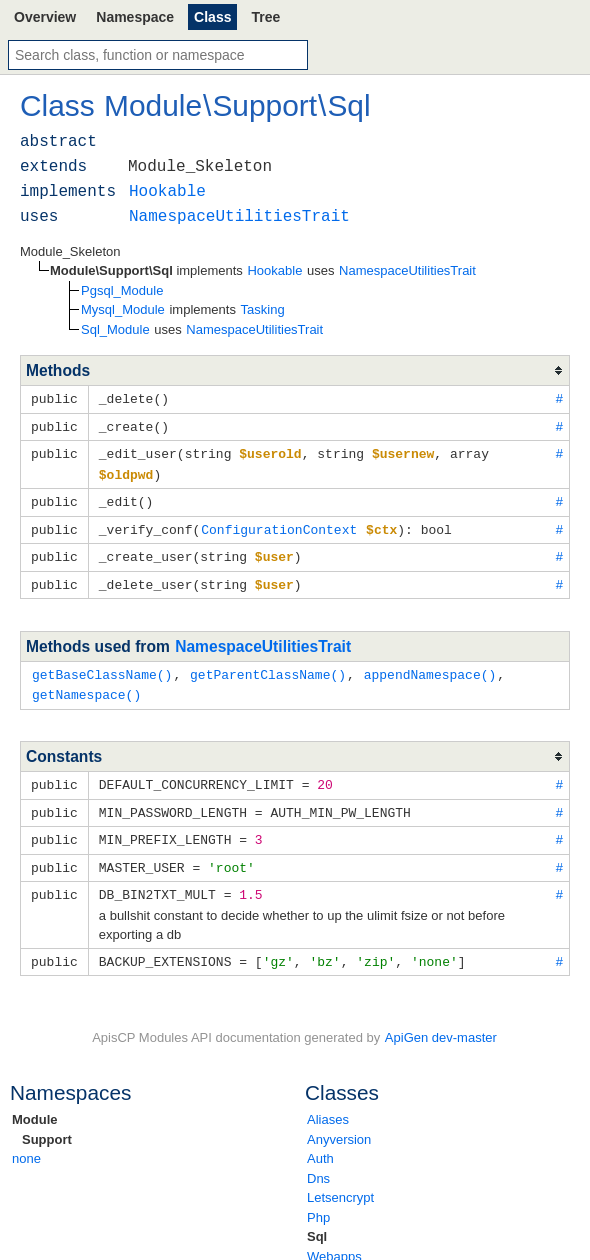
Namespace (135, 17)
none (26, 1142)
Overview (45, 17)
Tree (265, 17)
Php (318, 1201)
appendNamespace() (430, 666)
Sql (317, 1220)
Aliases (328, 1103)
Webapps (334, 1240)
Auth (320, 1142)
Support (47, 1123)
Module (35, 1103)
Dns (318, 1162)
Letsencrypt (340, 1181)
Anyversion (339, 1123)
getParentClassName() (268, 666)
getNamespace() (86, 685)
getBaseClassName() (102, 666)
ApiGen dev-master (441, 1021)
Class (212, 17)
